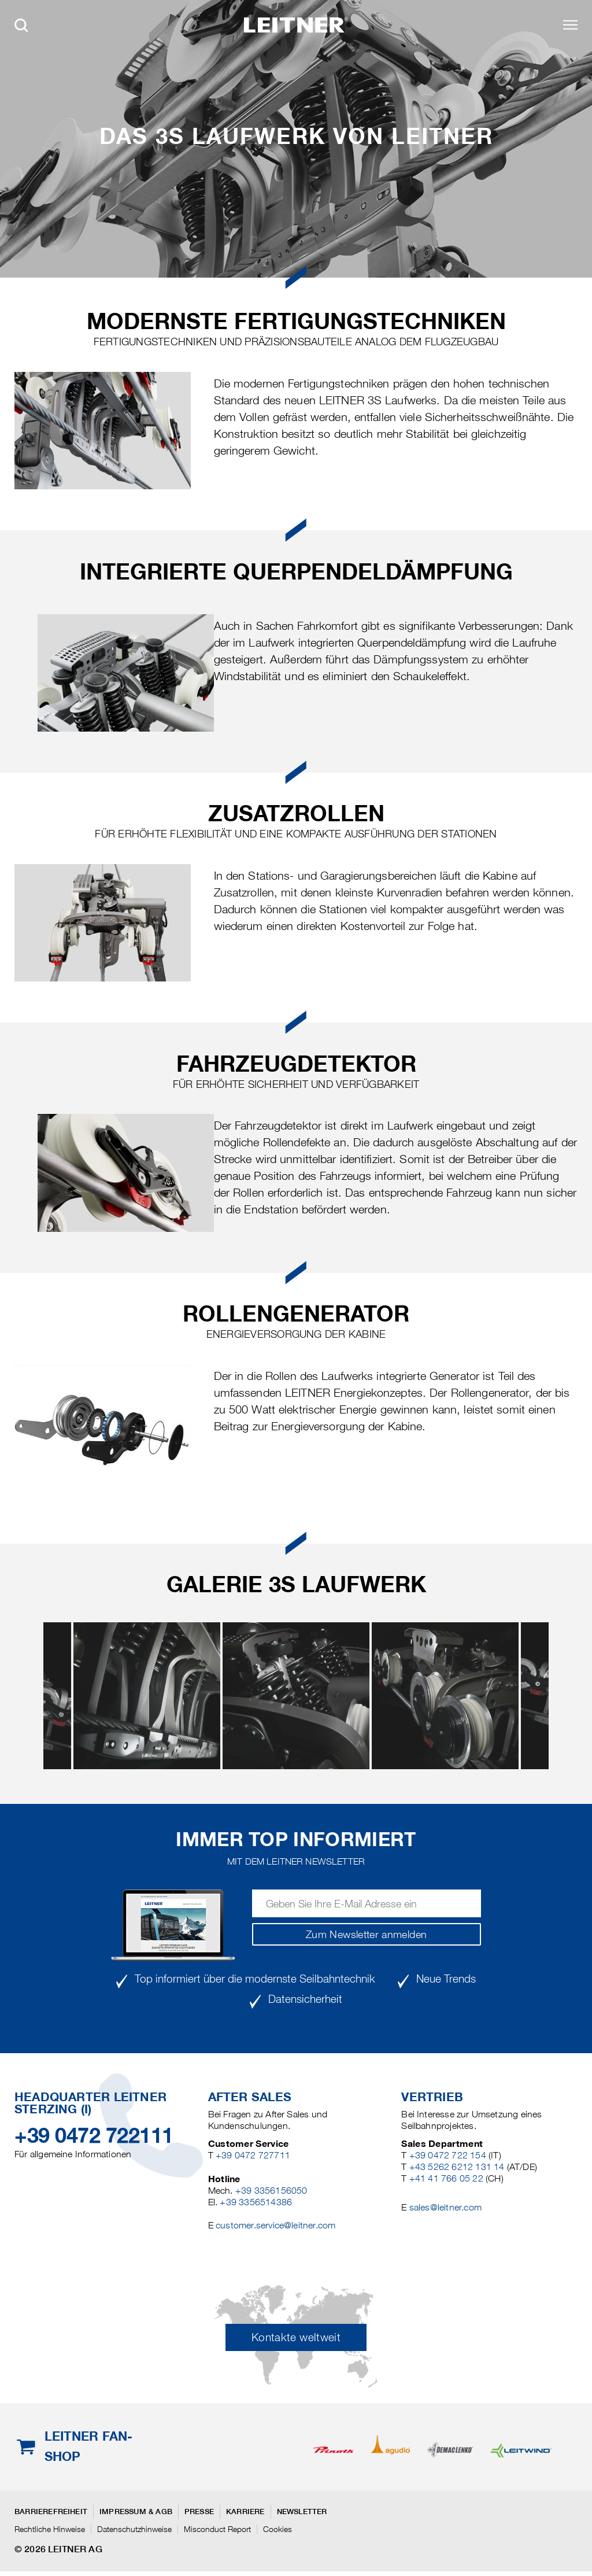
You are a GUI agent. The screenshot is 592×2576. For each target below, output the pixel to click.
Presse (199, 2511)
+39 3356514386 (256, 2202)
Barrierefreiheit (50, 2511)
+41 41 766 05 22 (446, 2178)
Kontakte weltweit (296, 2337)
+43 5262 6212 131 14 (457, 2166)
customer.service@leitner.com (275, 2225)
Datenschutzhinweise (134, 2529)
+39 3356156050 (271, 2190)
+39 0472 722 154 (447, 2155)
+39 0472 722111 (93, 2135)
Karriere (245, 2511)
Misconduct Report (217, 2529)
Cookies (277, 2529)
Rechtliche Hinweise (49, 2529)
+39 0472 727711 (253, 2155)
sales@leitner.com (445, 2207)
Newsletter (302, 2511)
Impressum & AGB (135, 2511)
